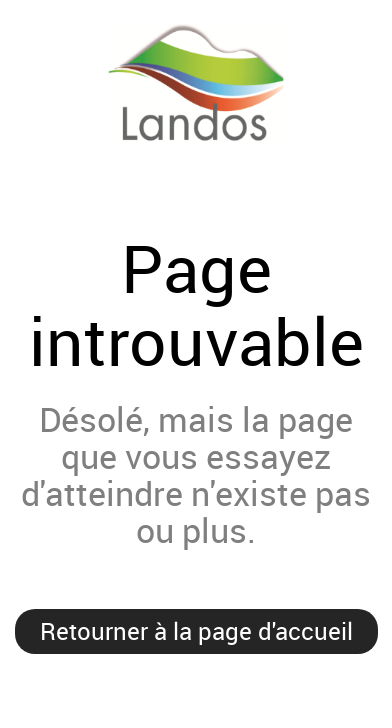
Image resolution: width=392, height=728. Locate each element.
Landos (196, 114)
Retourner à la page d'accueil (196, 631)
